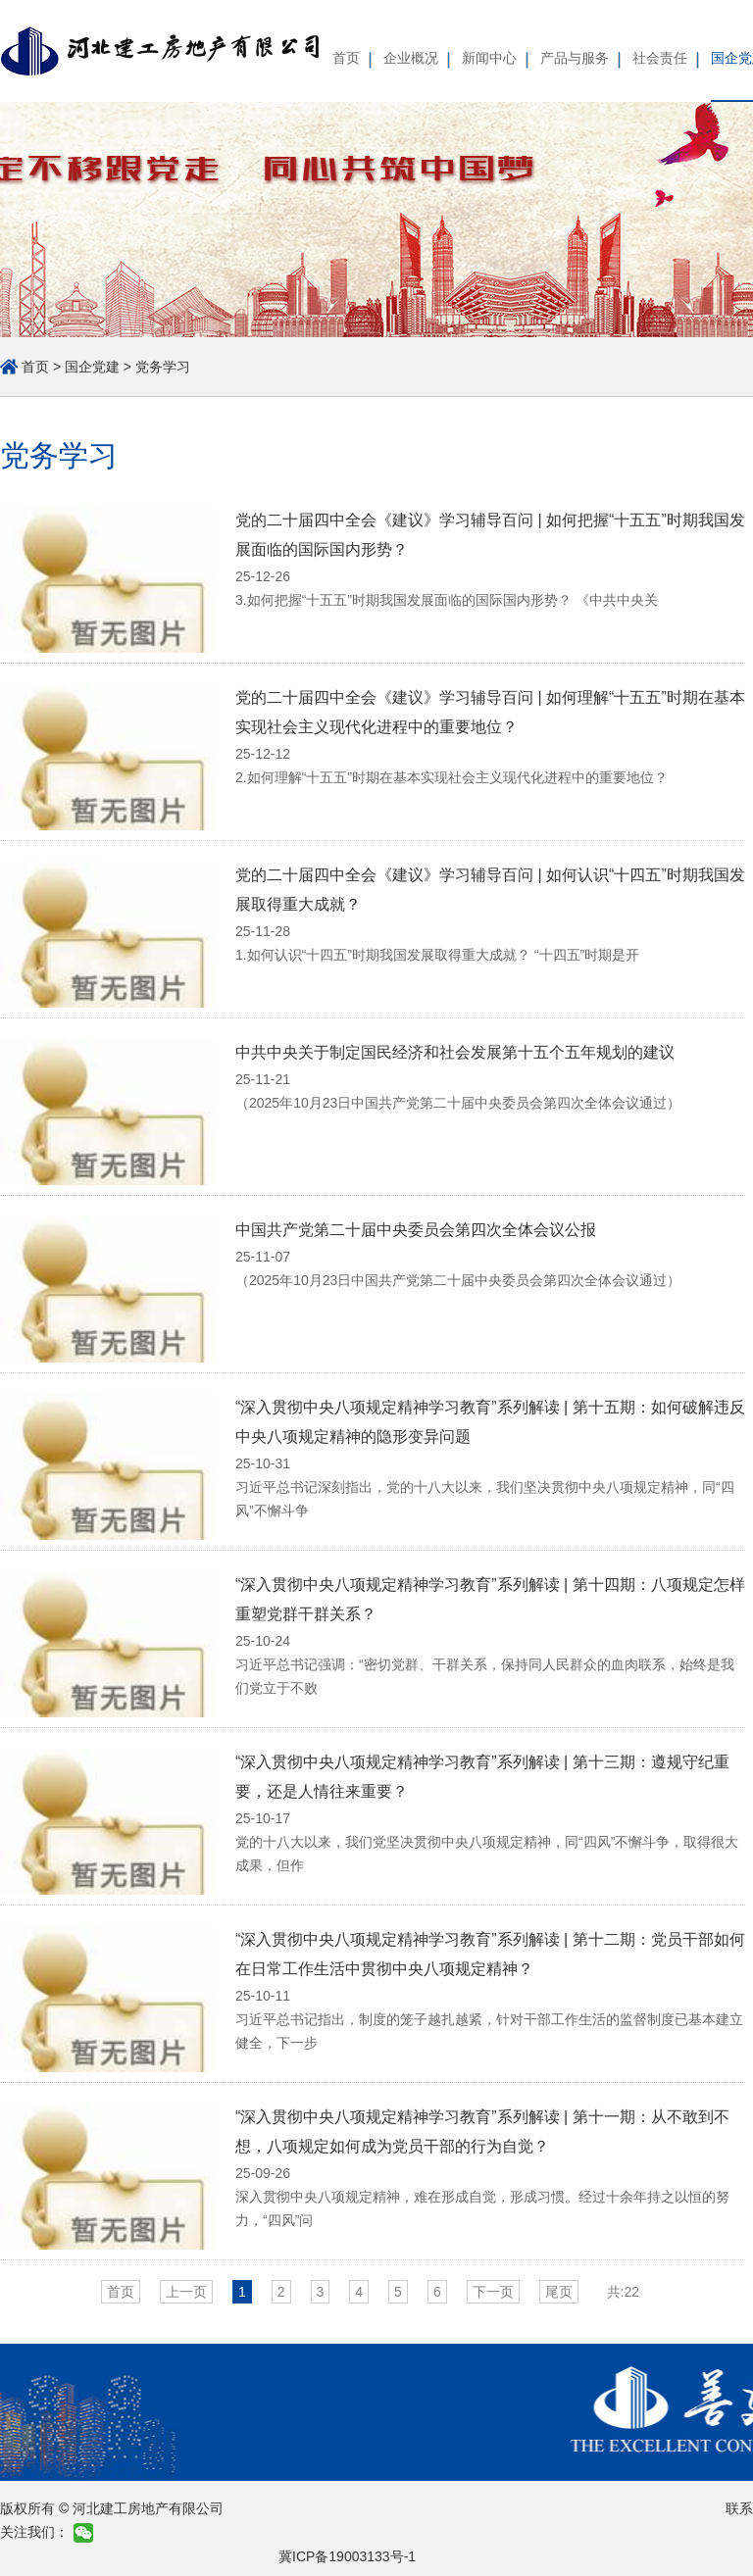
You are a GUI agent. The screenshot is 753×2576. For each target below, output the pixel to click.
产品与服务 (574, 58)
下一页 (493, 2292)
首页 (346, 58)
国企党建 (92, 366)
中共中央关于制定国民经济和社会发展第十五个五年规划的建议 (455, 1052)
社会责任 (659, 58)
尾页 (559, 2292)
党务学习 (162, 366)
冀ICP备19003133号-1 (347, 2556)
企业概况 (410, 58)
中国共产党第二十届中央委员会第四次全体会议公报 (415, 1229)
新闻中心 (489, 58)
